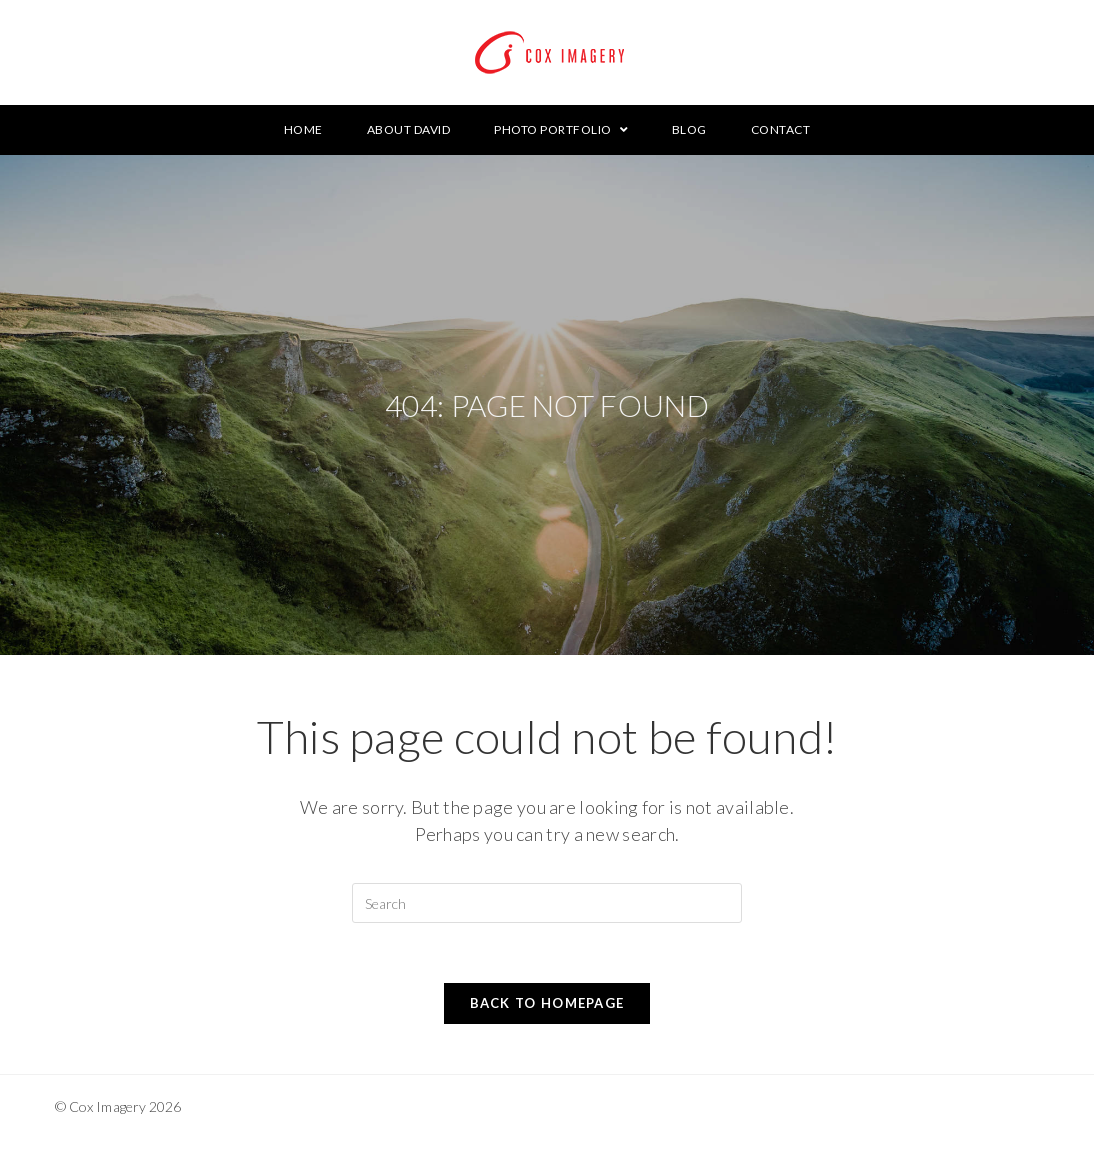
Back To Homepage (547, 1003)
